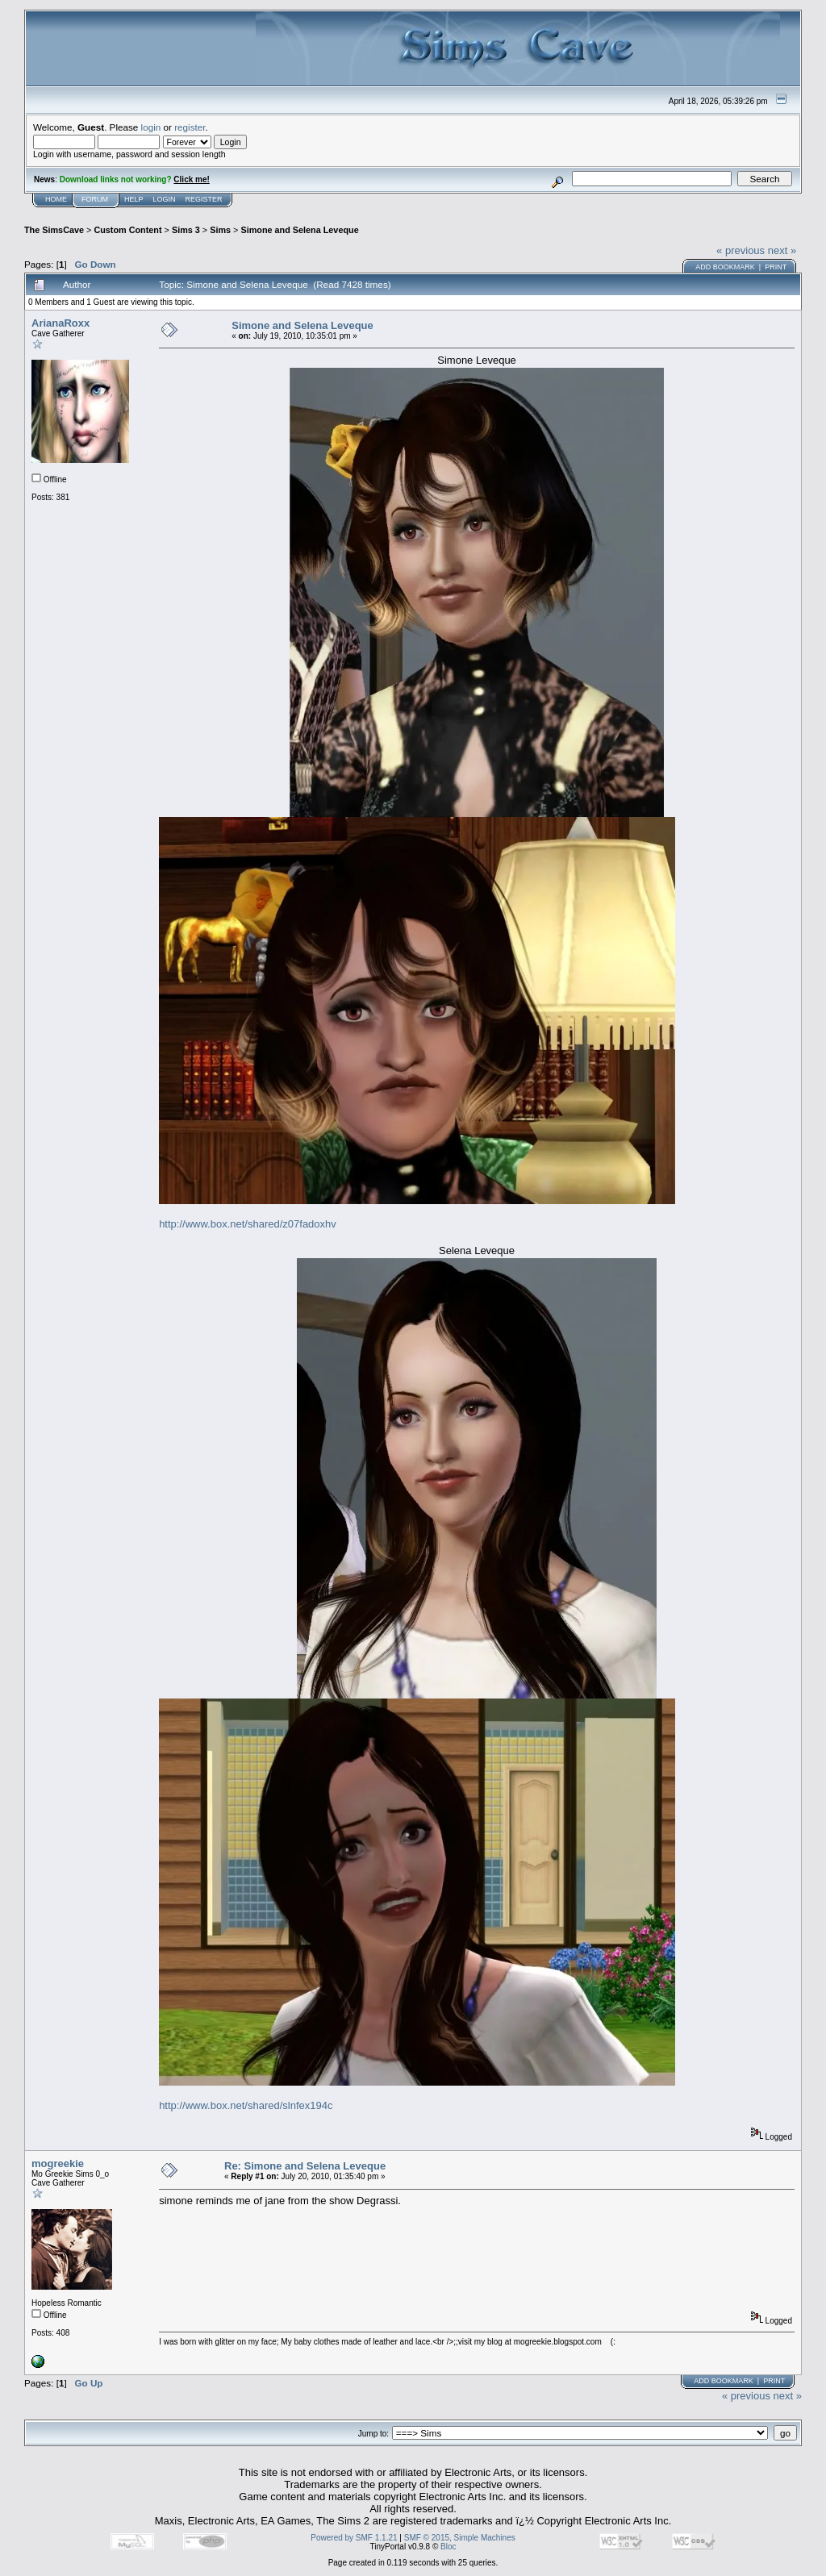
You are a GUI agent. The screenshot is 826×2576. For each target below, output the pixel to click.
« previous (740, 250)
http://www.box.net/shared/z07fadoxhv (247, 1224)
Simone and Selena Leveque (299, 230)
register (189, 127)
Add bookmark (725, 267)
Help (134, 199)
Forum (94, 199)
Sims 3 (186, 230)
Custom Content (127, 230)
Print (775, 267)
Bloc (448, 2546)
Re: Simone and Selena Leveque (305, 2166)
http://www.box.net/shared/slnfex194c (245, 2105)
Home (56, 199)
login (151, 127)
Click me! (191, 179)
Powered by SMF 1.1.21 (354, 2537)
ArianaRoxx (60, 323)
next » (782, 250)
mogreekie (57, 2163)
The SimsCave (54, 230)
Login (164, 199)
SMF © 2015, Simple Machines (459, 2537)
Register (204, 199)
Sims (220, 230)
